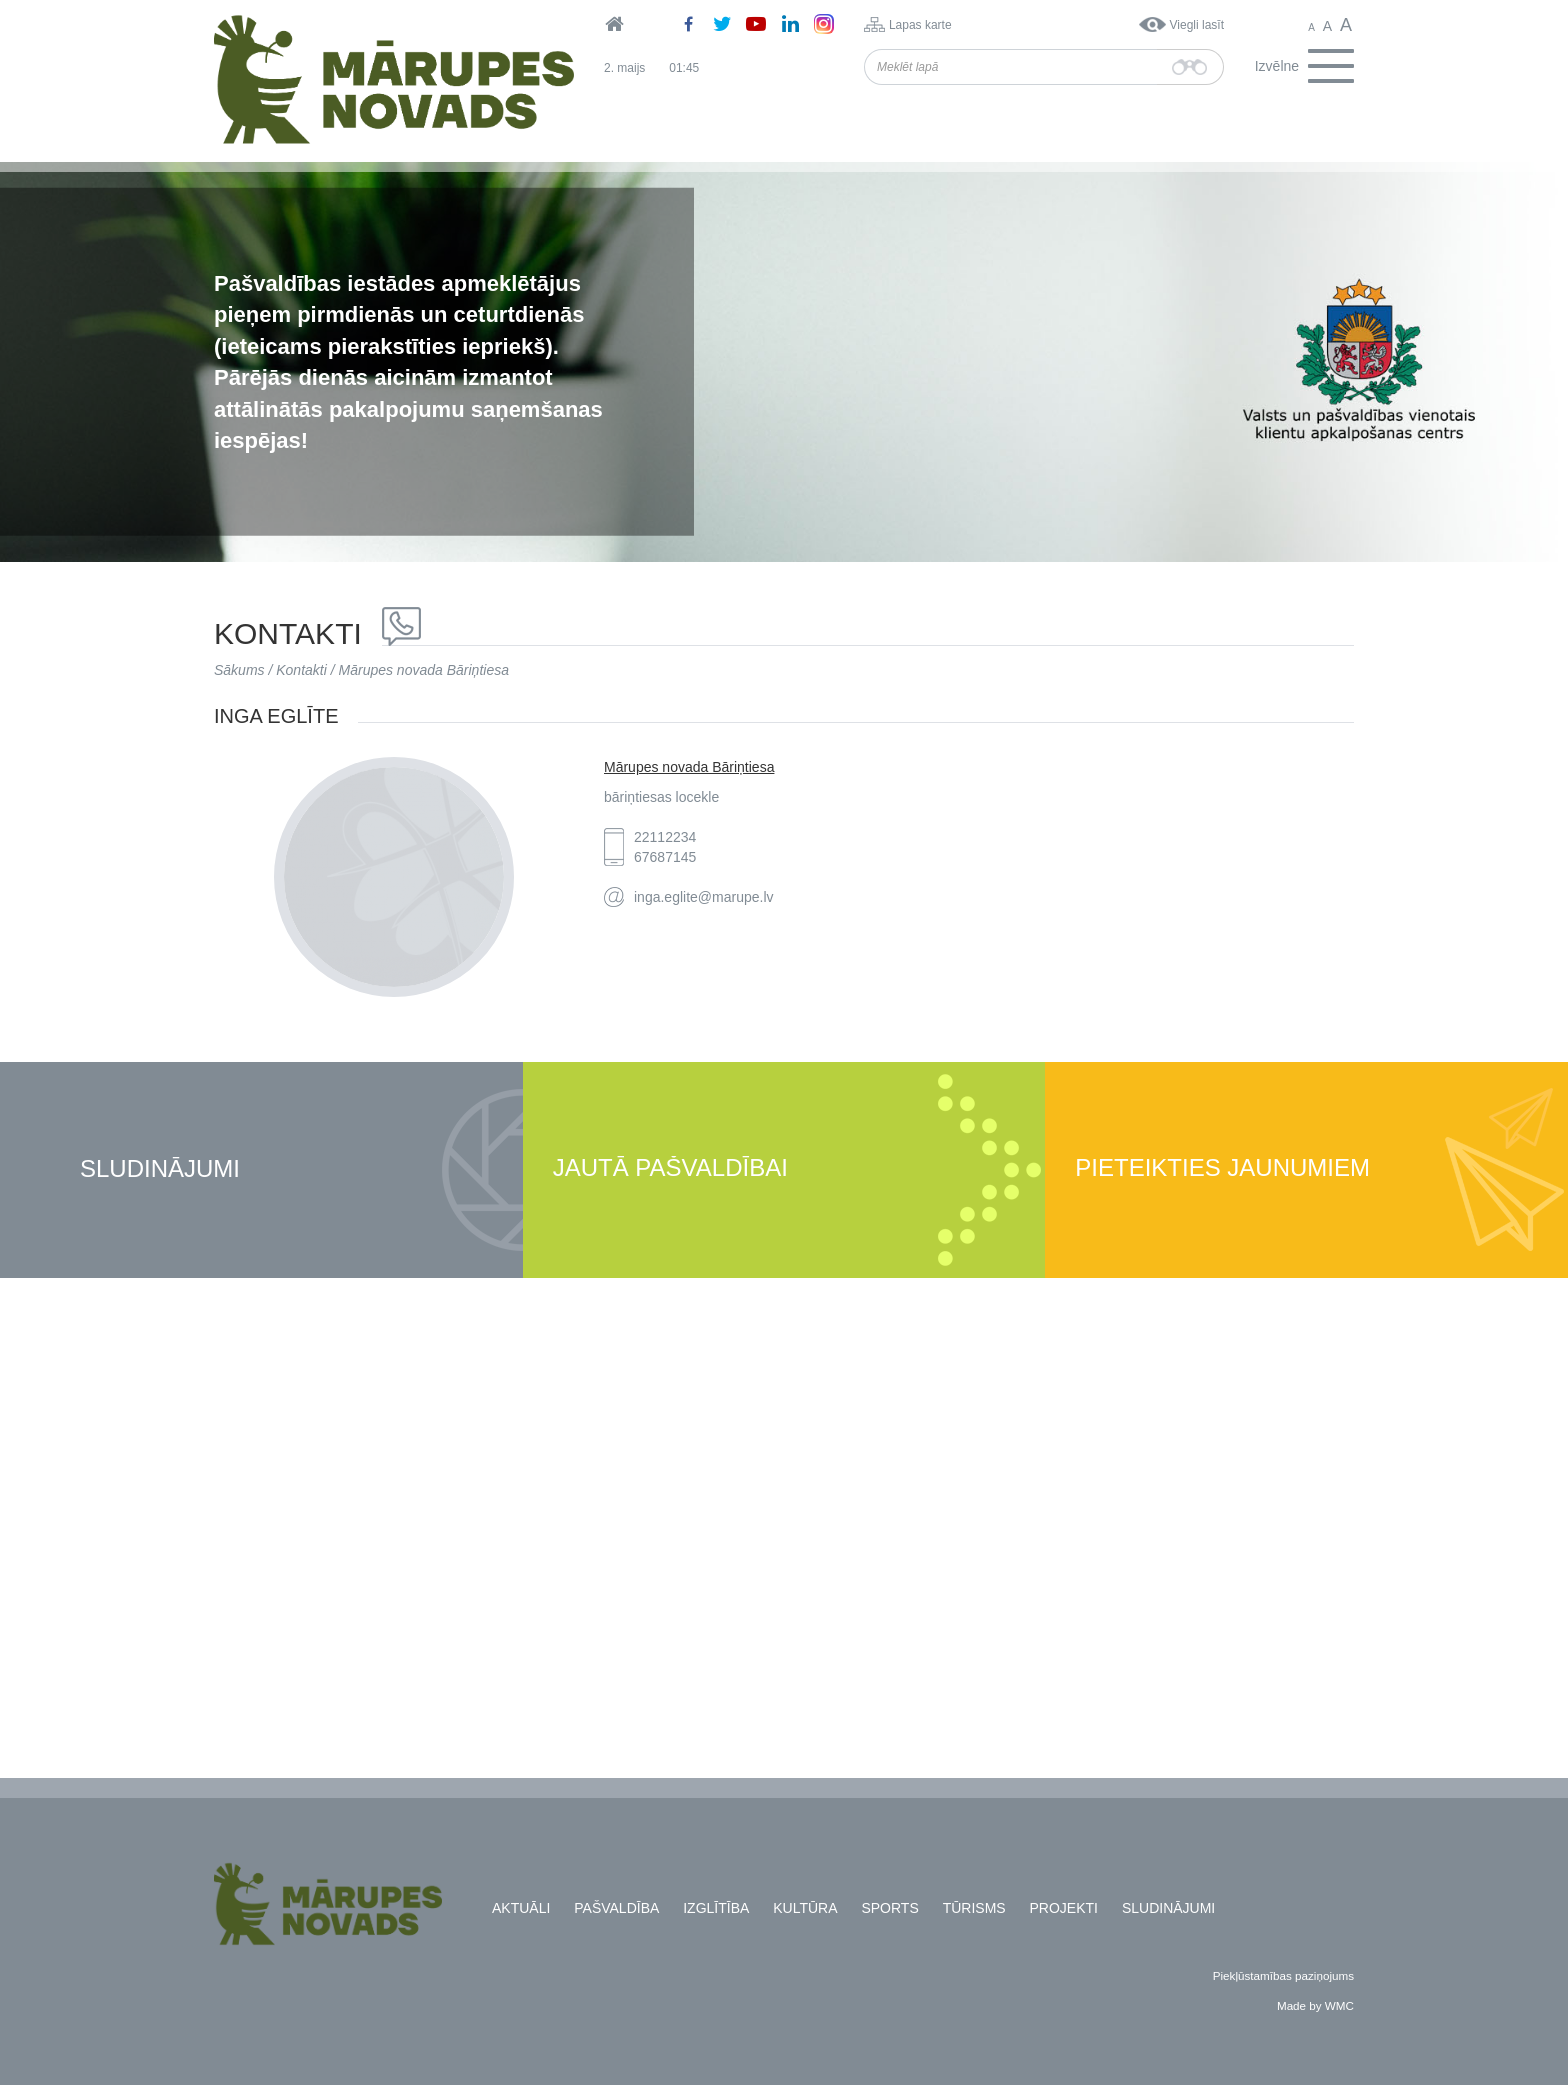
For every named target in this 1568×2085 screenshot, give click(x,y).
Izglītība (716, 1908)
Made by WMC (1315, 2005)
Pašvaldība (616, 1908)
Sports (889, 1908)
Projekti (1064, 1908)
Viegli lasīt (1197, 25)
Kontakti (301, 670)
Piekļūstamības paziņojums (1283, 1975)
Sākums (239, 670)
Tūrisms (974, 1908)
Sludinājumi (160, 1169)
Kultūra (805, 1908)
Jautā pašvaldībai (670, 1168)
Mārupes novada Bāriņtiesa (424, 670)
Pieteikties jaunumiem (1222, 1168)
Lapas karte (920, 25)
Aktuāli (521, 1908)
